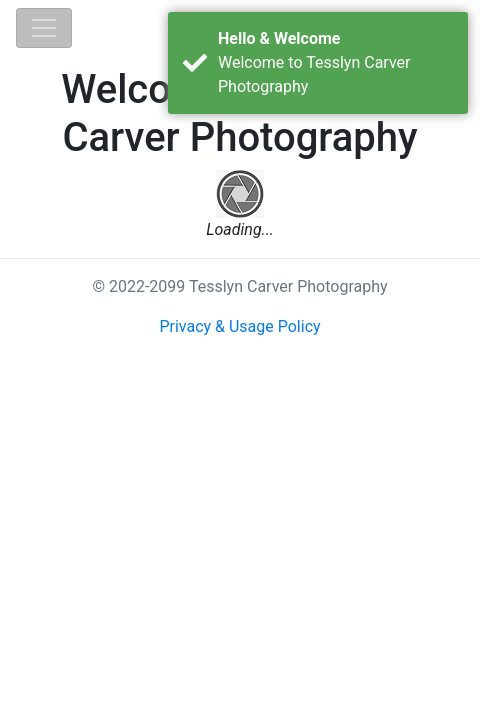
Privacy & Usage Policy (239, 326)
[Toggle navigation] (44, 28)
